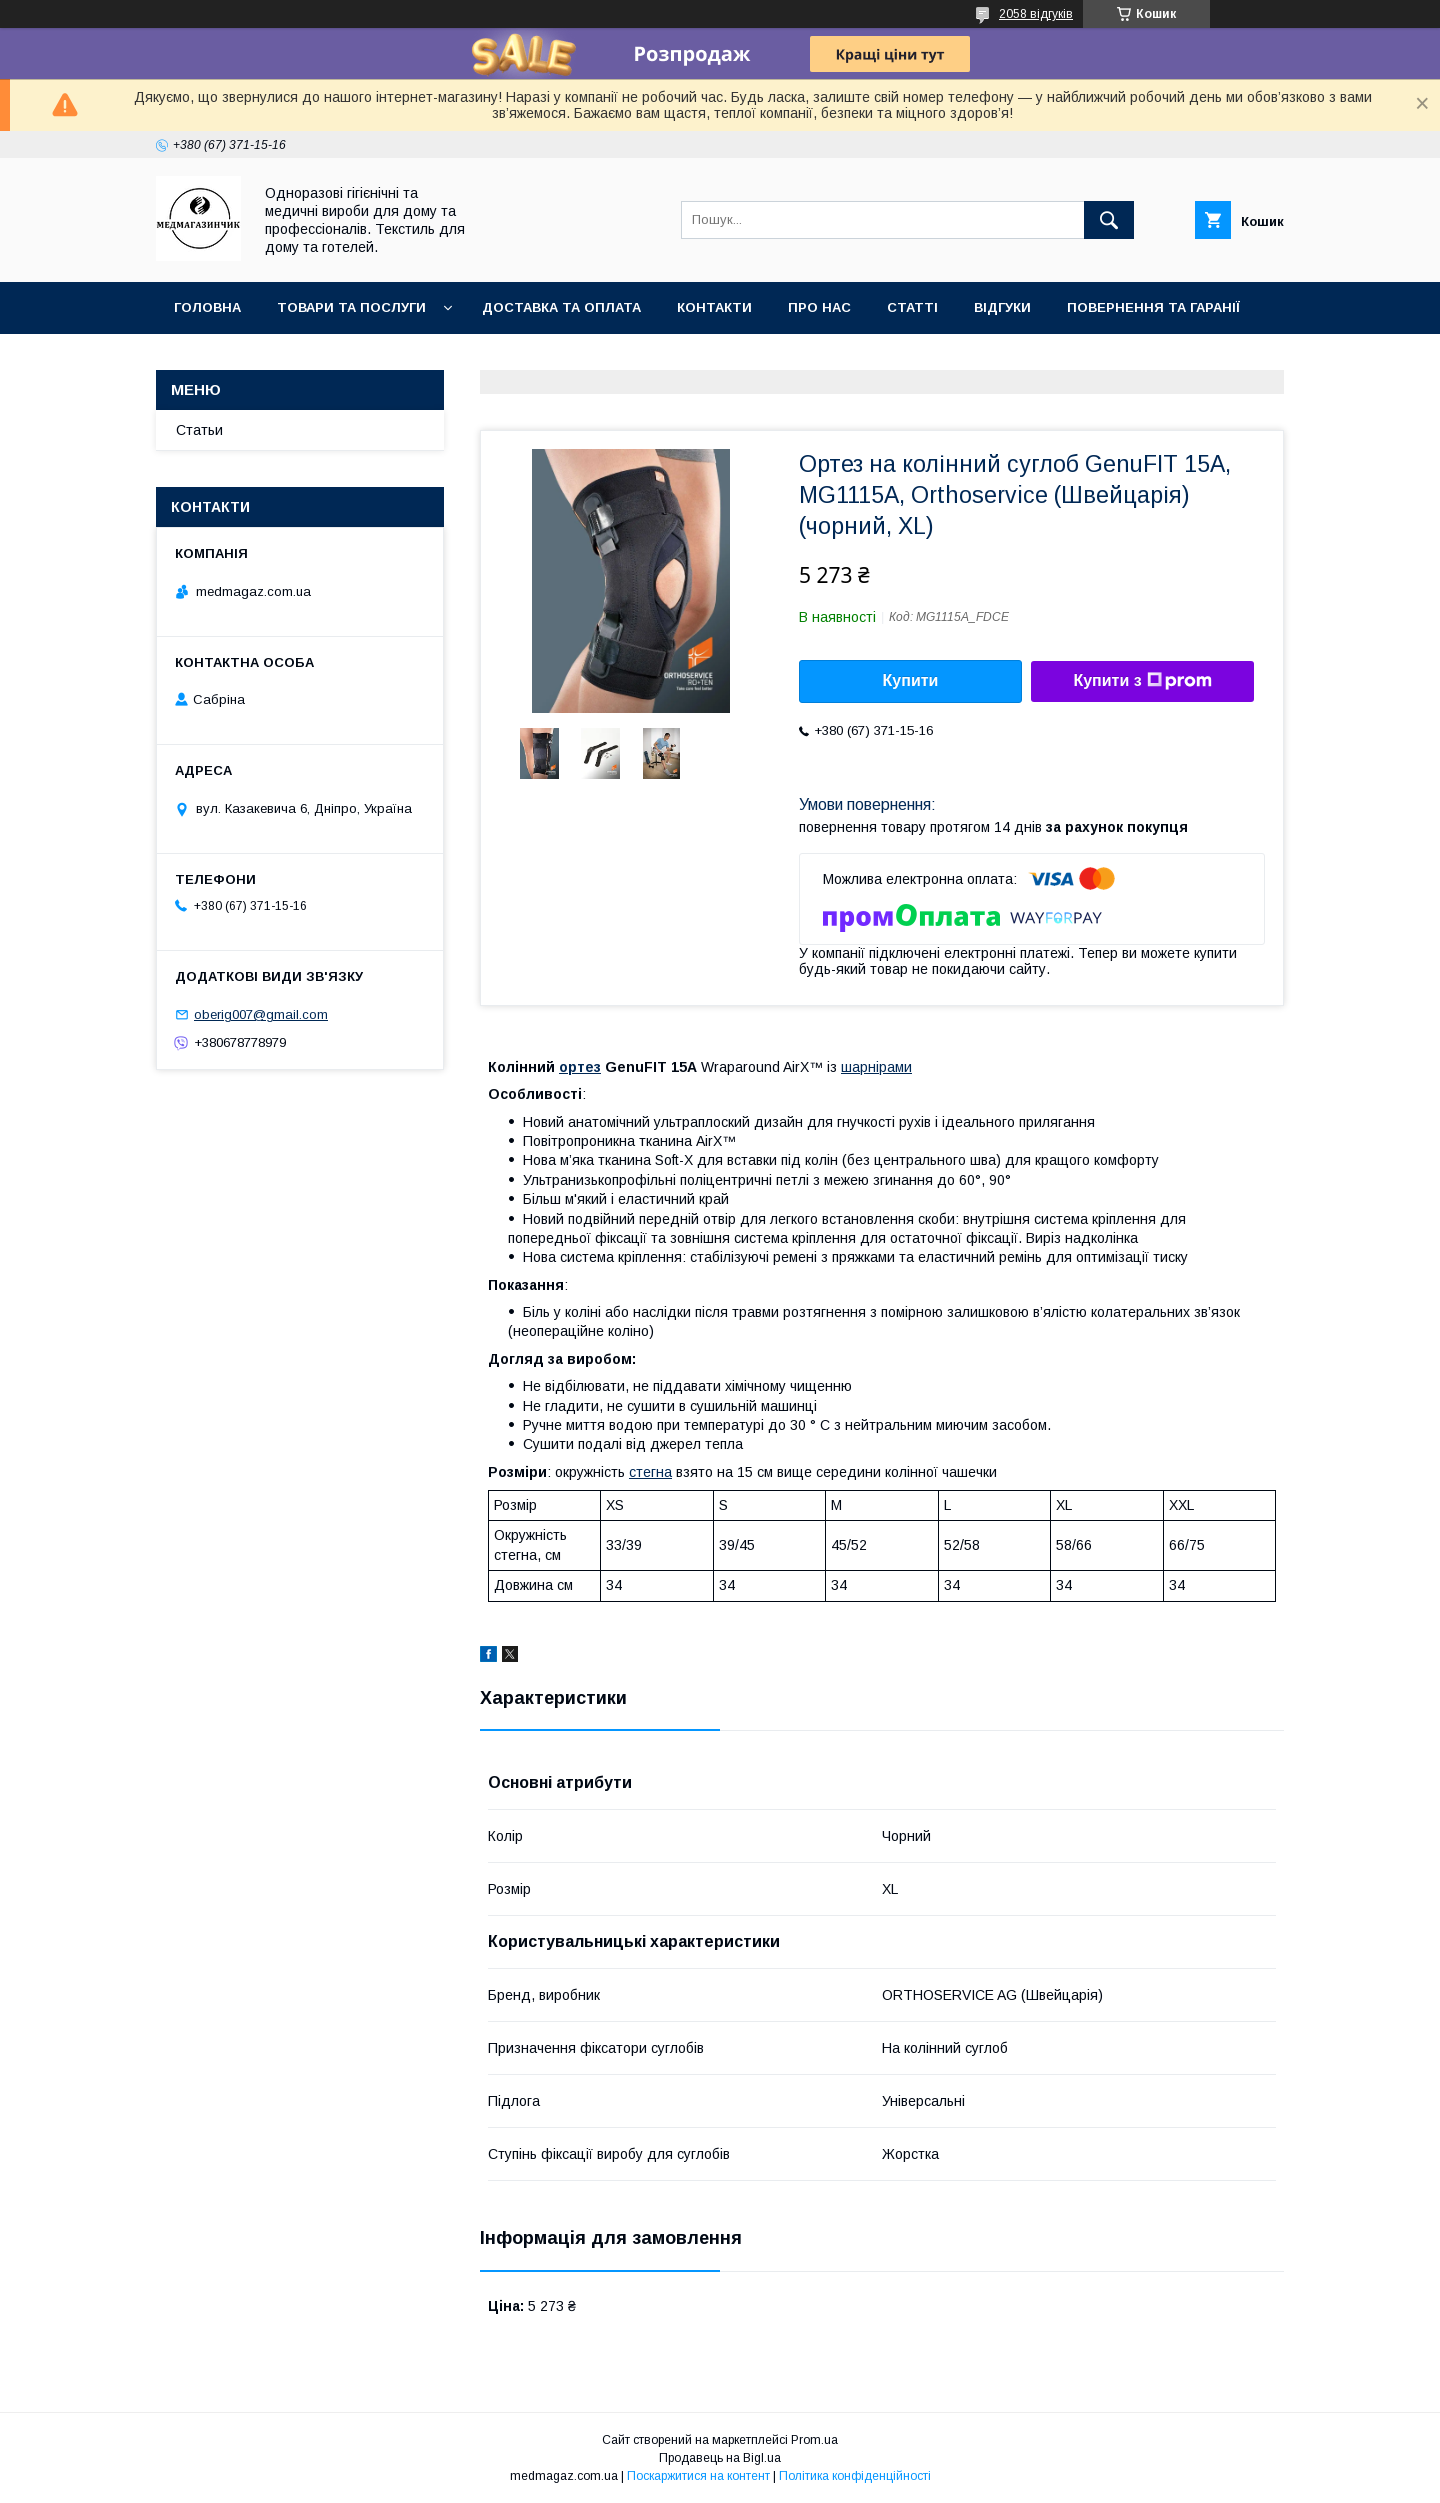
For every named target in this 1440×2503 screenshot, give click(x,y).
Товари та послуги (351, 307)
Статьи (199, 430)
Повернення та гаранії (1153, 307)
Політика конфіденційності (855, 2476)
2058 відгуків (1036, 14)
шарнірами (876, 1067)
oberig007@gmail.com (261, 1014)
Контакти (714, 307)
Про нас (819, 307)
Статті (912, 307)
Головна (207, 307)
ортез (580, 1067)
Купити (911, 680)
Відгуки (1002, 307)
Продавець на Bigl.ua (720, 2458)
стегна (650, 1472)
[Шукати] (1109, 220)
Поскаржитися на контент (698, 2476)
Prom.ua (814, 2440)
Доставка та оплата (561, 307)
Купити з (1142, 681)
